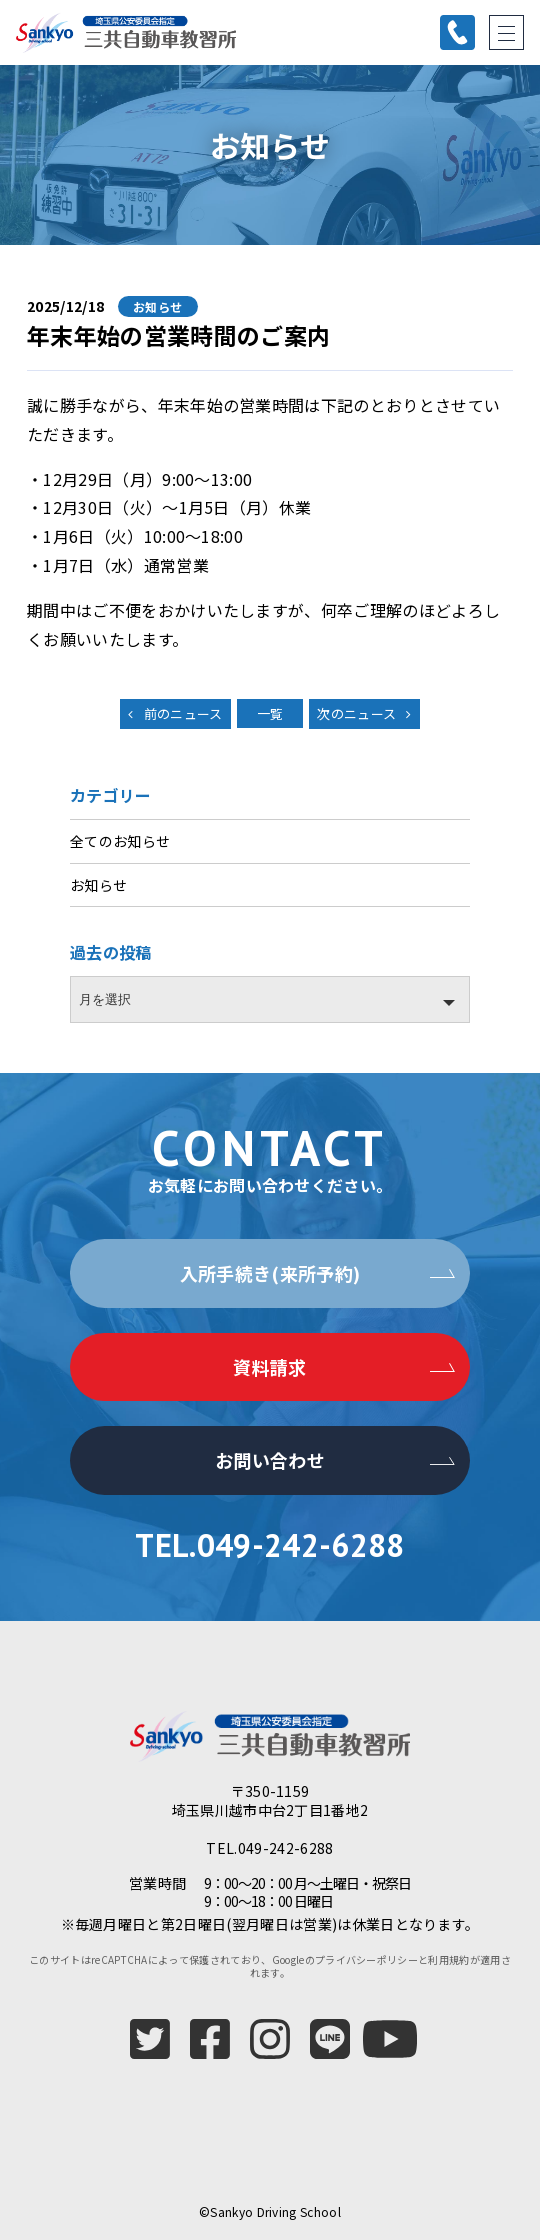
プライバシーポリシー (366, 1959)
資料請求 (269, 1367)
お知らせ (98, 885)
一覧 (270, 713)
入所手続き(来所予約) (270, 1273)
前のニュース (183, 713)
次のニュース (356, 713)
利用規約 (448, 1959)
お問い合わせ (270, 1460)
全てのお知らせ (120, 841)
